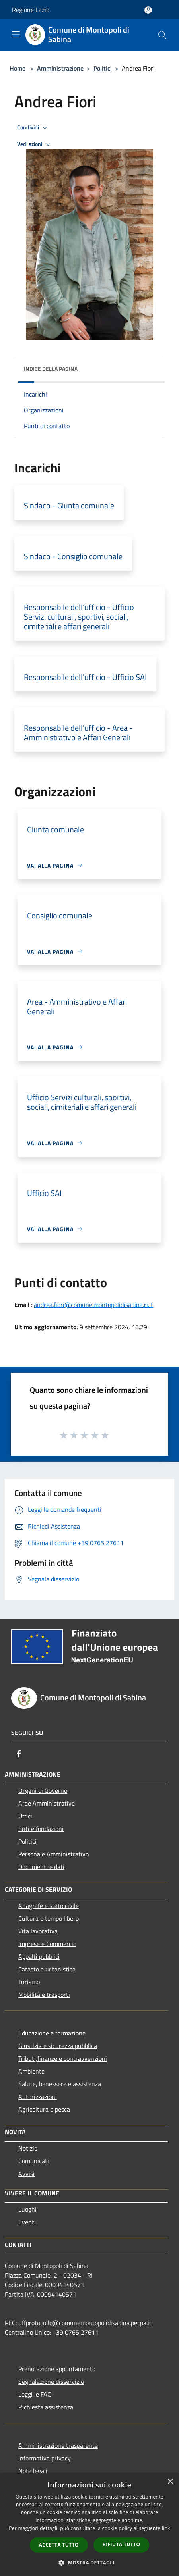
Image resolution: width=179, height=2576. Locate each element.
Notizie (27, 2148)
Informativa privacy (44, 2458)
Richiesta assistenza (45, 2407)
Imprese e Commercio (47, 1943)
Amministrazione (60, 68)
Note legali (32, 2471)
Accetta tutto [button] (59, 2544)
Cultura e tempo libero (48, 1918)
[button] (89, 2562)
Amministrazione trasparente (58, 2445)
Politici (102, 68)
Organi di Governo (42, 1790)
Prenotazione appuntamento (56, 2369)
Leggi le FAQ (35, 2394)
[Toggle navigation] (16, 34)
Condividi (33, 128)
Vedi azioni (35, 144)
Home (17, 68)
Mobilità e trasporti (44, 1994)
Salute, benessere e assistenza (59, 2084)
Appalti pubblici (39, 1956)
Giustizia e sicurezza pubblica (57, 2045)
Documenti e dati (41, 1866)
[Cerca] (162, 35)
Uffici (25, 1816)
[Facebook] (19, 1754)
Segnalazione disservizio (51, 2381)
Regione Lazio (30, 9)
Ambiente (31, 2071)
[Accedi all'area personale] (148, 10)
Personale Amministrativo (53, 1854)
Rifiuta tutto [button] (121, 2544)
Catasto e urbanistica (47, 1969)
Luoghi (27, 2209)
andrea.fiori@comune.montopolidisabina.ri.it (93, 1304)
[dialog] (89, 2524)
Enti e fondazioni (41, 1828)
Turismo (29, 1982)
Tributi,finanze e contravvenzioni (62, 2058)
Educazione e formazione (52, 2033)
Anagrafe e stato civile (48, 1905)
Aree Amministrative (46, 1803)
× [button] (170, 2482)
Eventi (27, 2222)
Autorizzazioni (37, 2096)
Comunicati (33, 2161)
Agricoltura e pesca (44, 2109)
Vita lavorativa (38, 1931)
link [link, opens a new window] (166, 2528)
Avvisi (26, 2173)
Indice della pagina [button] (51, 368)
